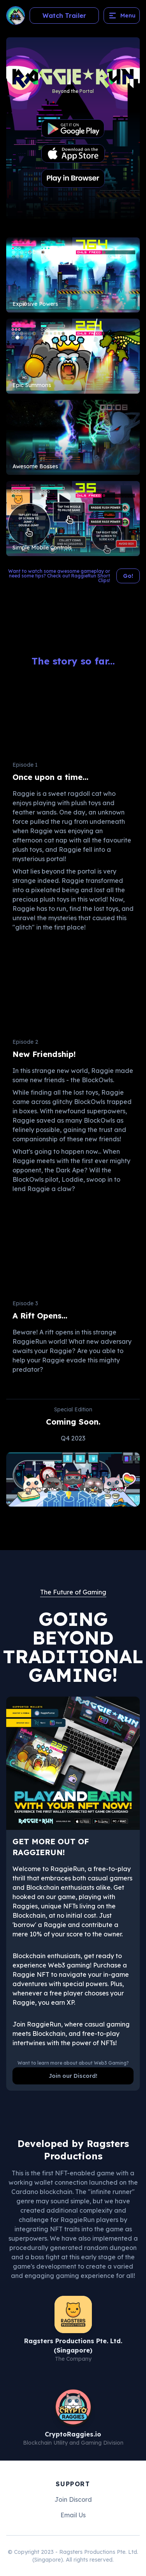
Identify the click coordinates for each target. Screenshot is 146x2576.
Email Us (73, 2515)
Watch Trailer (64, 15)
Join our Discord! (73, 2075)
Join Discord (73, 2499)
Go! (128, 575)
